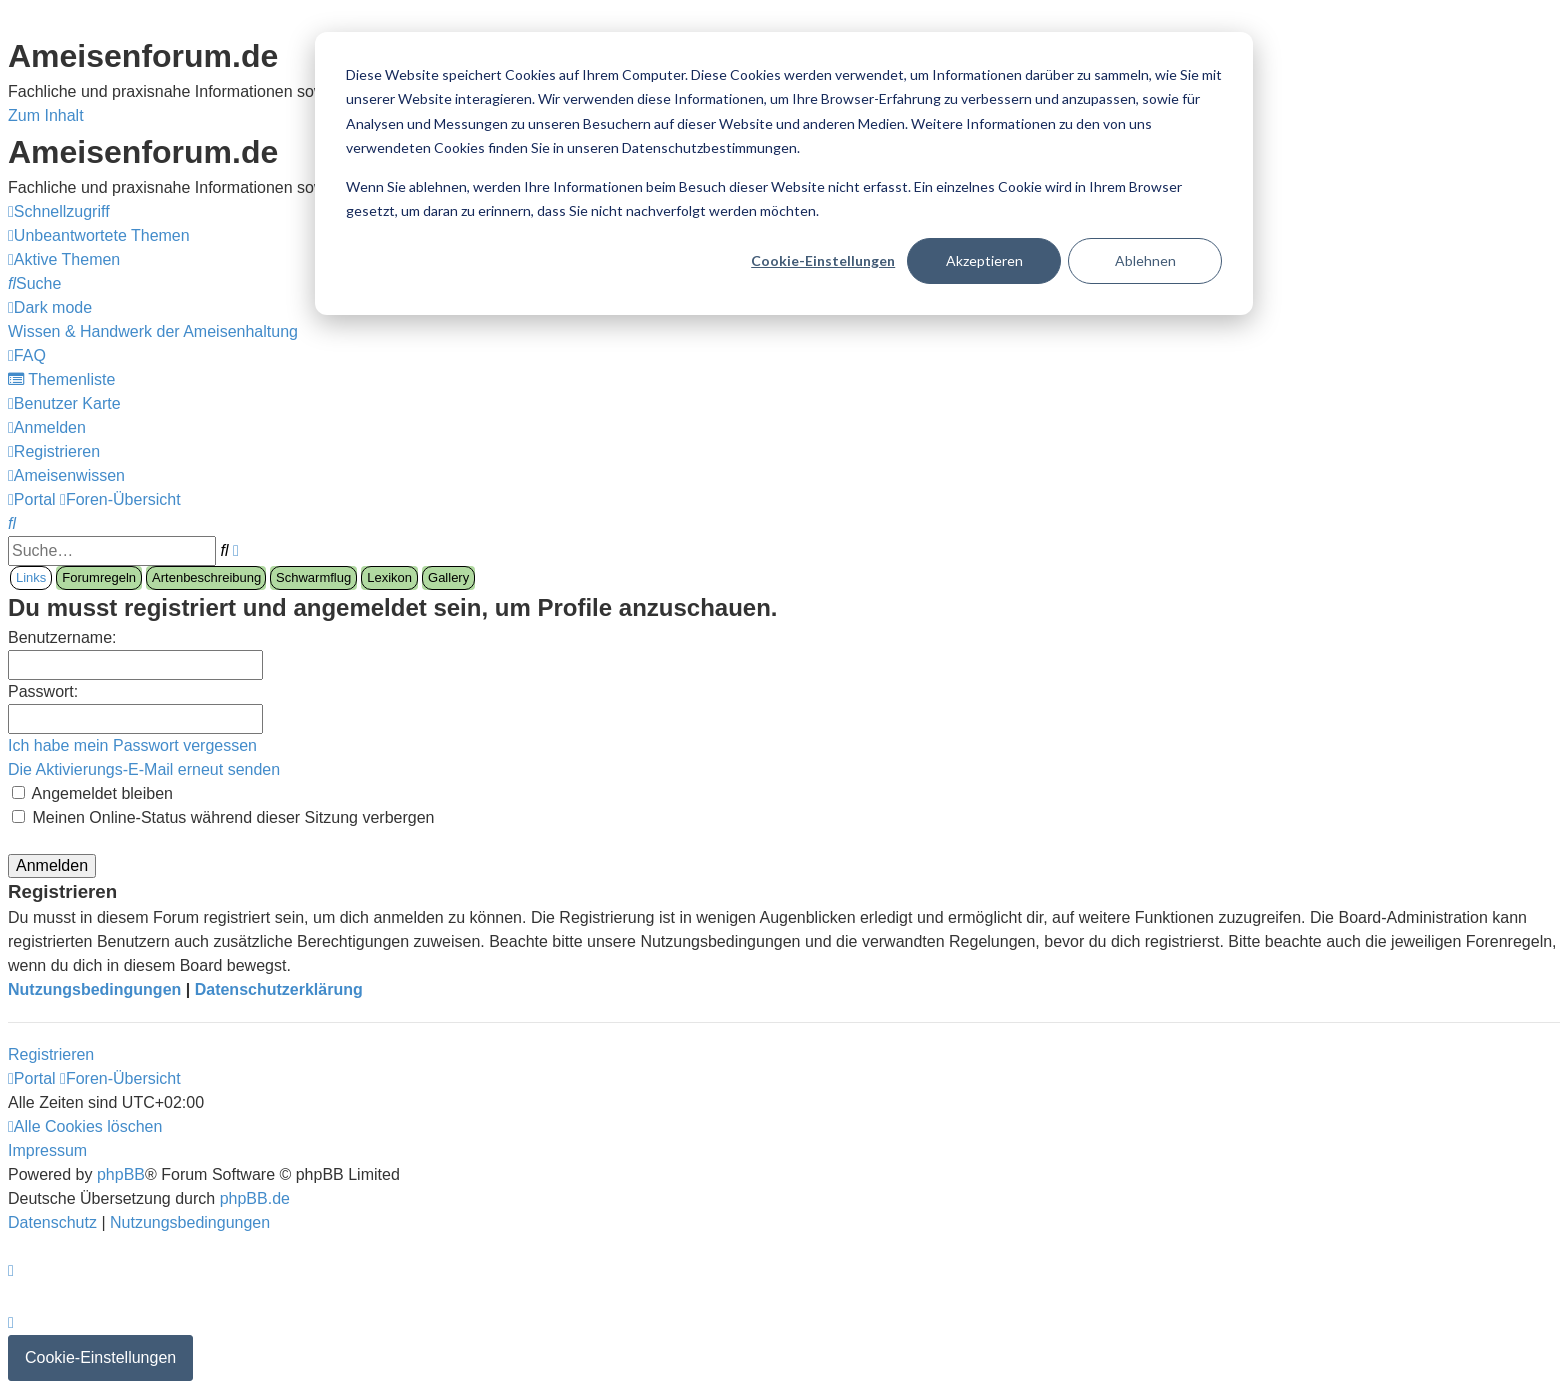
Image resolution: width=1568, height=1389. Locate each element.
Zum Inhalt (46, 115)
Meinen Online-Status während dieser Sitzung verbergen (223, 817)
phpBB (121, 1174)
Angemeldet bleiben (92, 793)
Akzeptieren (984, 260)
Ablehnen (1145, 260)
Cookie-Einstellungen (823, 260)
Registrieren (51, 1054)
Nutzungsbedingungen (94, 989)
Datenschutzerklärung (279, 989)
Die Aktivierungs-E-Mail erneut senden (144, 769)
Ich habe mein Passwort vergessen (132, 745)
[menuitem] (99, 235)
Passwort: (43, 691)
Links (31, 577)
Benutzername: (62, 637)
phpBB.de (255, 1198)
